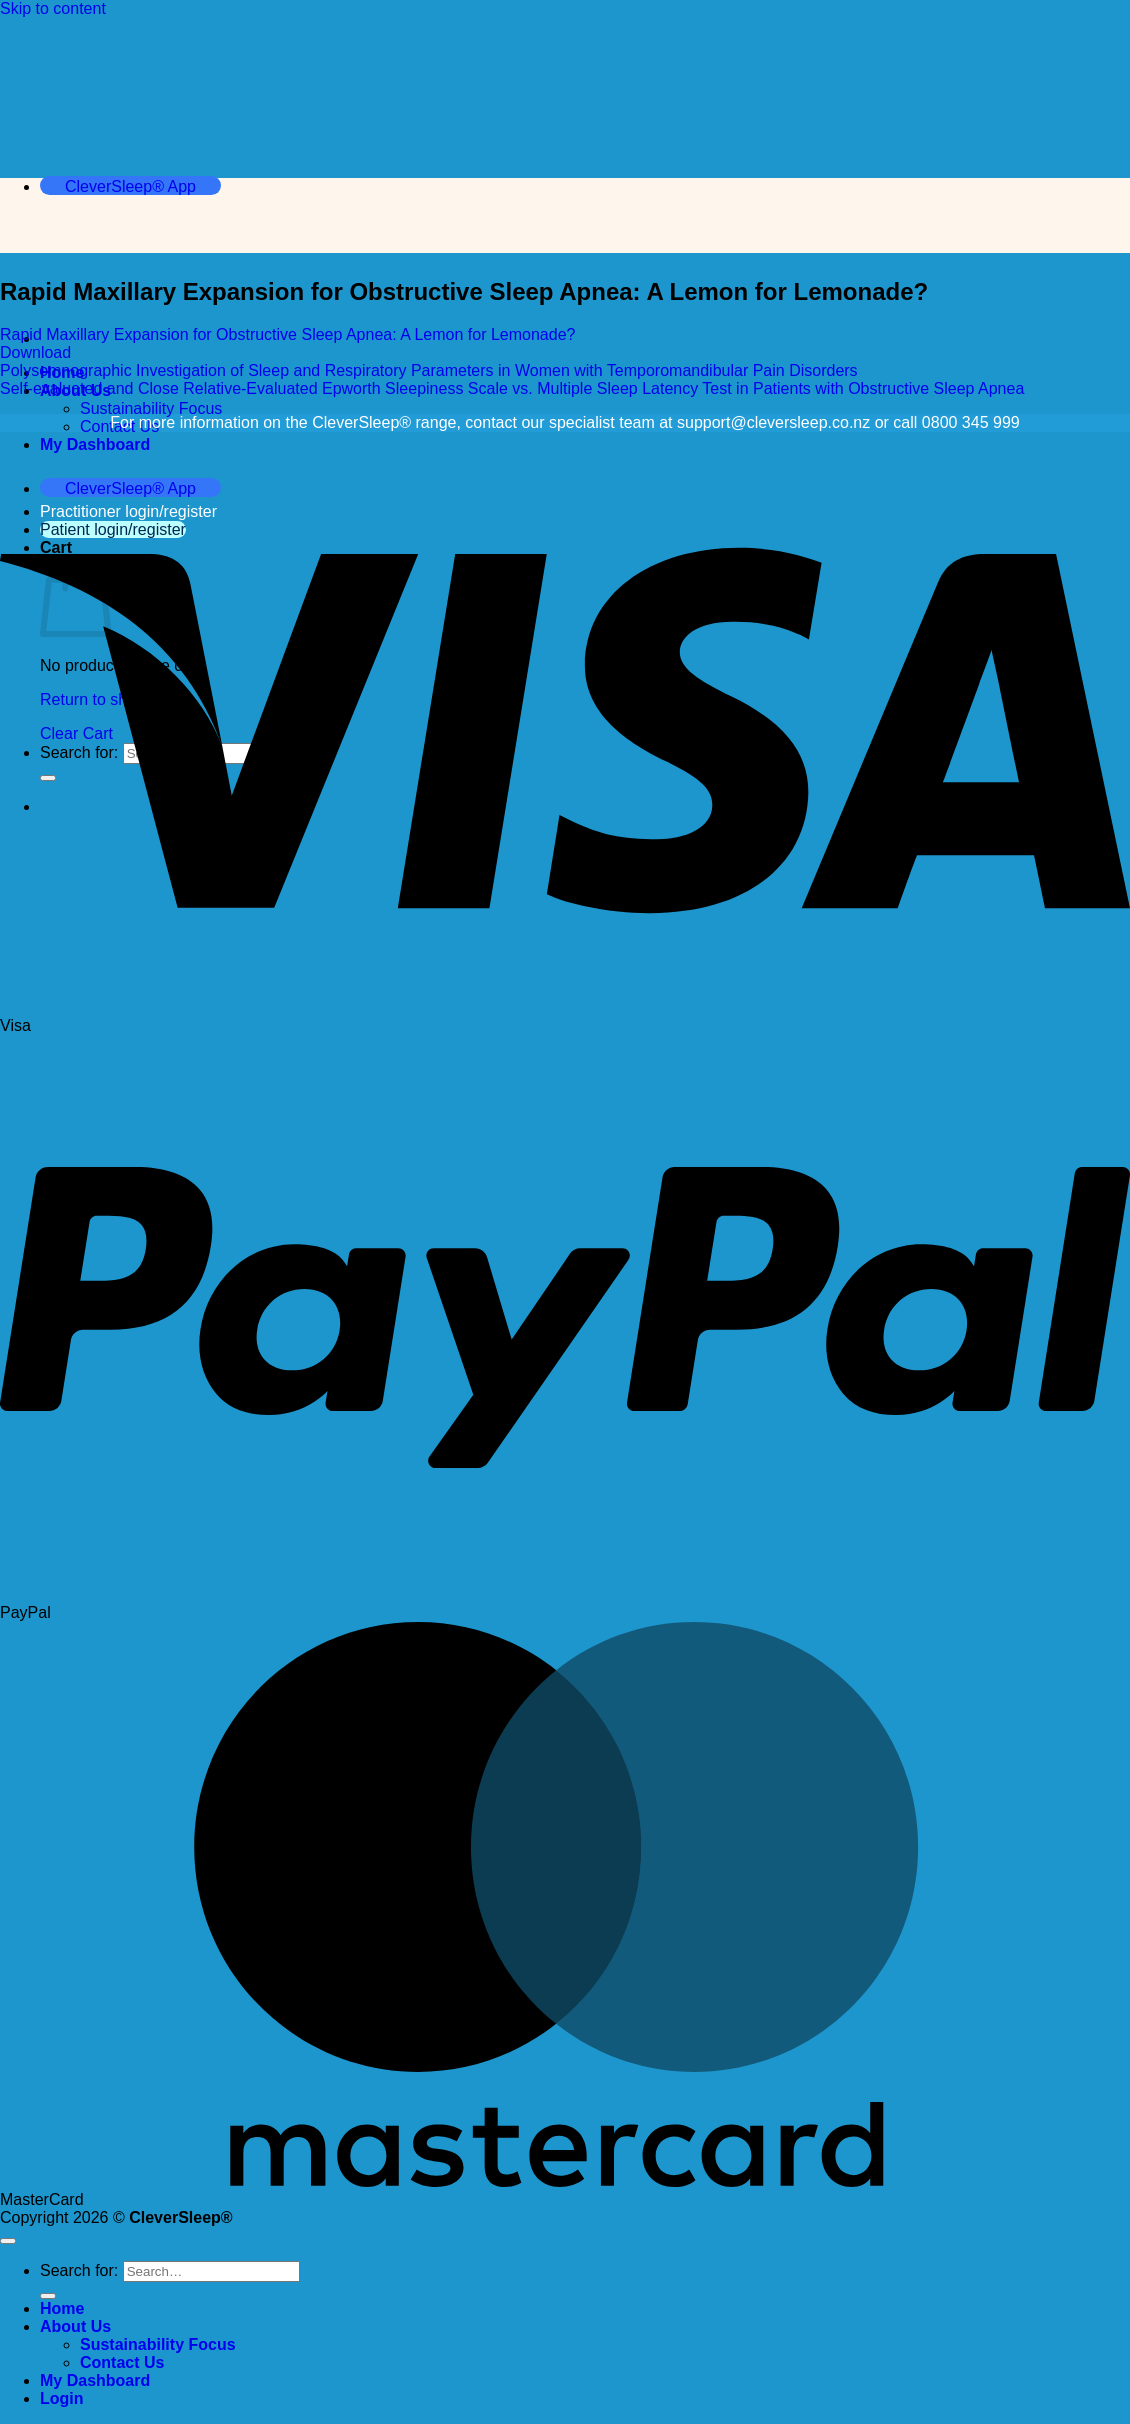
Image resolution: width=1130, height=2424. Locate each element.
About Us (75, 2326)
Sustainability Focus (151, 408)
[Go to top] (8, 2241)
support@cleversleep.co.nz (773, 422)
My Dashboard (95, 444)
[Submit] (48, 2296)
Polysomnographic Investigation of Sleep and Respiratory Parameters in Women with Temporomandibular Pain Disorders (429, 370)
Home (62, 2308)
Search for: (79, 2270)
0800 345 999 (971, 422)
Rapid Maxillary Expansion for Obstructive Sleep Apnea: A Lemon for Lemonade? (287, 334)
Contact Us (122, 2362)
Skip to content (53, 8)
